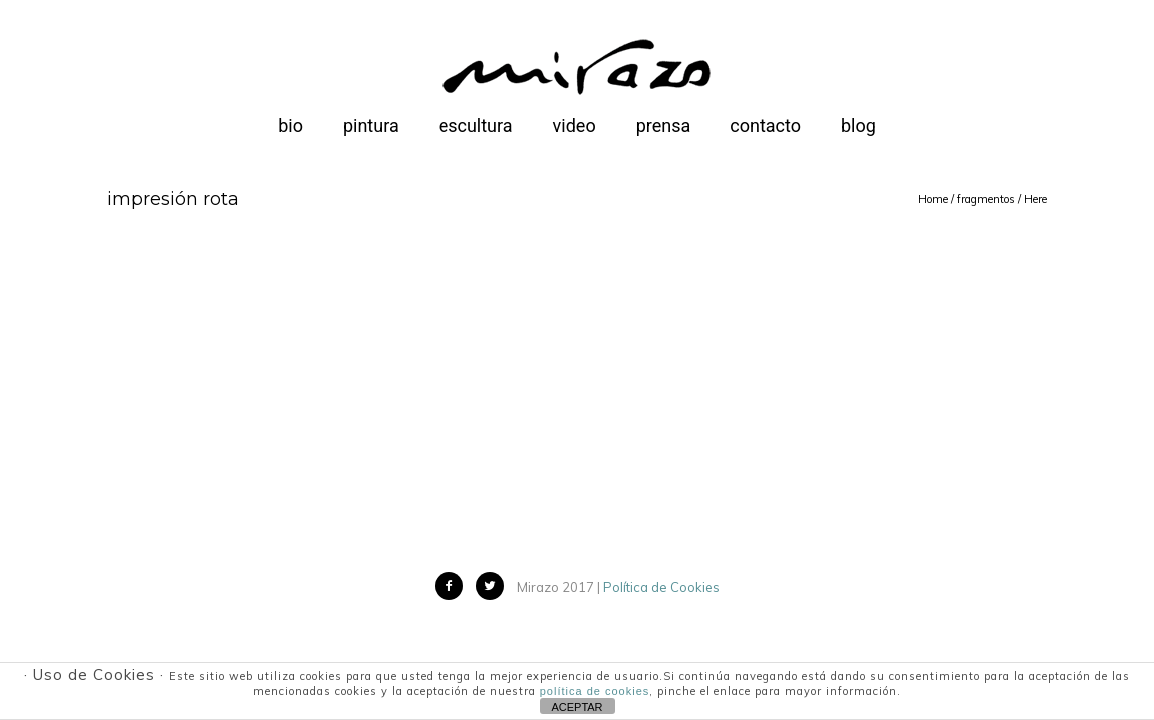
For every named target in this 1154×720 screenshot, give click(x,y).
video (574, 125)
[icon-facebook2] (454, 586)
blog (858, 125)
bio (290, 125)
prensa (663, 125)
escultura (476, 125)
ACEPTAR (576, 707)
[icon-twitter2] (495, 586)
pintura (371, 125)
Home (933, 199)
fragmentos (986, 199)
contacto (765, 125)
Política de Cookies (661, 587)
